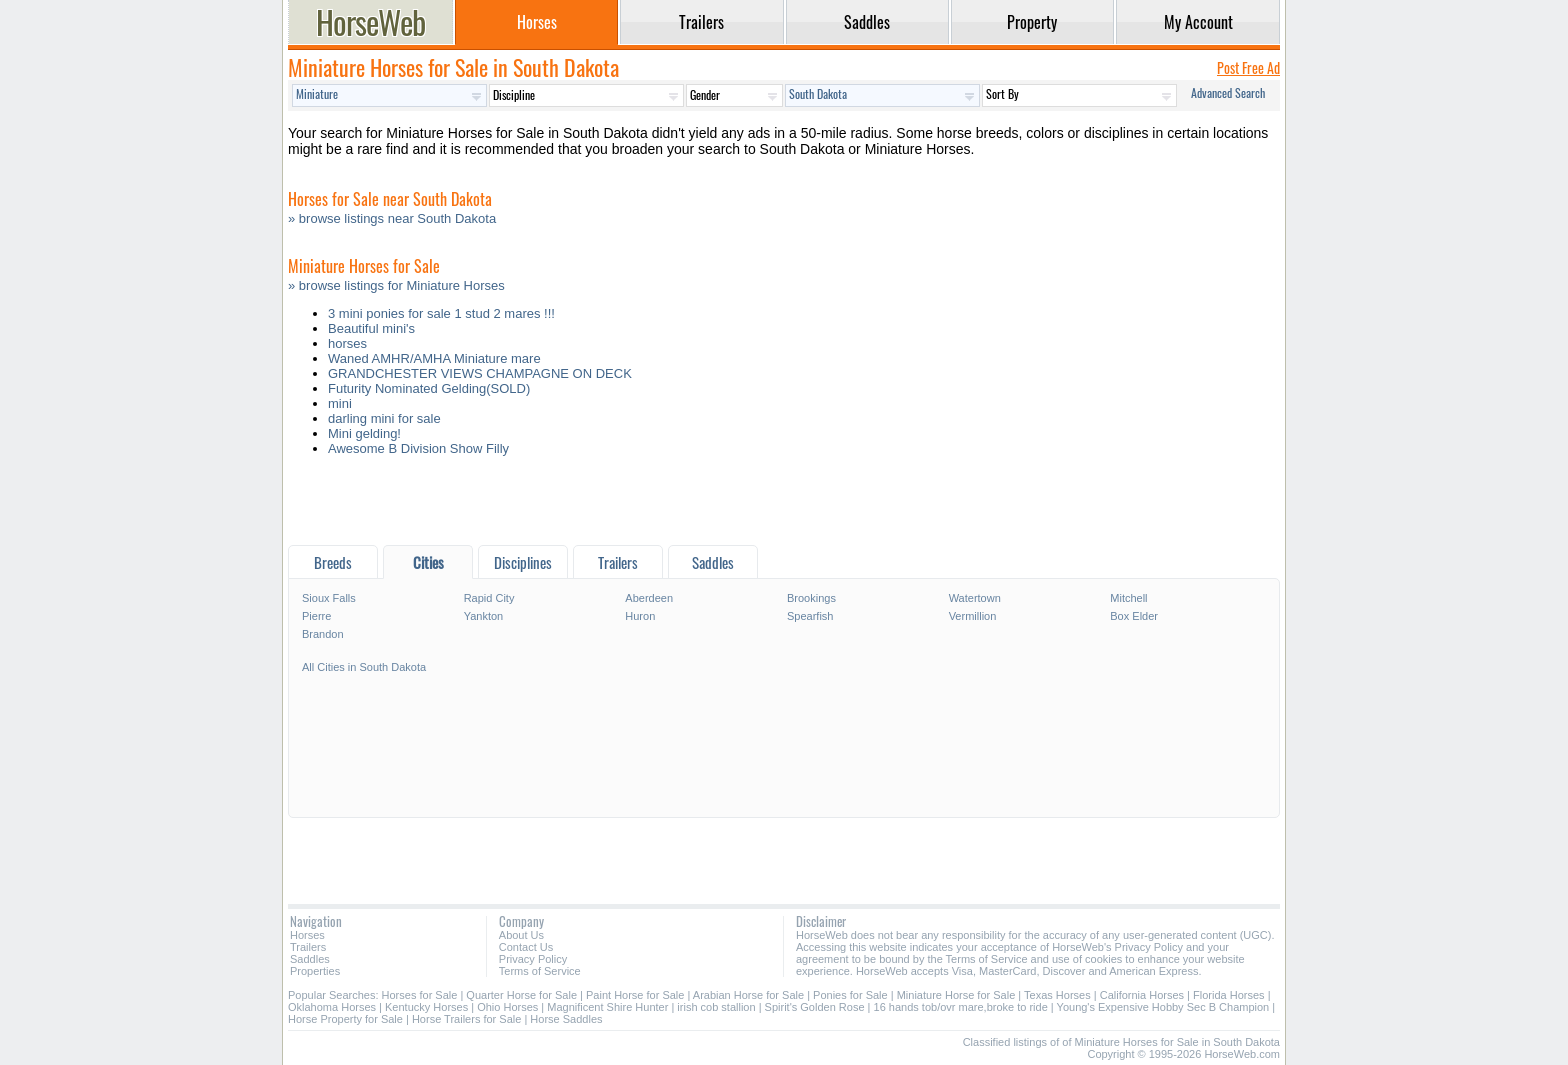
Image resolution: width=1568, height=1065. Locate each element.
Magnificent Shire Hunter (607, 1007)
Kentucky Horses (426, 1007)
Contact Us (526, 947)
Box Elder (1134, 616)
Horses (307, 935)
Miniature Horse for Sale (956, 995)
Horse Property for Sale (345, 1019)
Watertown (975, 598)
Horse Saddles (566, 1019)
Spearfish (810, 616)
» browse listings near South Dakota (392, 218)
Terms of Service (540, 971)
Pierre (316, 616)
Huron (640, 616)
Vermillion (973, 616)
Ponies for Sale (850, 995)
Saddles (310, 959)
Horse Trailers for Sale (466, 1019)
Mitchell (1128, 598)
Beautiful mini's (371, 328)
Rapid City (489, 598)
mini (340, 403)
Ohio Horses (507, 1007)
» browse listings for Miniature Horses (396, 285)
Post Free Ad (1248, 67)
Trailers (308, 947)
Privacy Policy (533, 959)
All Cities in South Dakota (364, 667)
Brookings (811, 598)
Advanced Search (1228, 92)
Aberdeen (649, 598)
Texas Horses (1057, 995)
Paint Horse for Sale (635, 995)
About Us (521, 935)
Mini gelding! (364, 433)
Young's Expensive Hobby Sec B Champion (1163, 1007)
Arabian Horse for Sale (748, 995)
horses (347, 343)
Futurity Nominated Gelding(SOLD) (429, 388)
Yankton (484, 616)
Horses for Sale (420, 995)
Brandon (323, 634)
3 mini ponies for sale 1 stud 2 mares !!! (441, 313)
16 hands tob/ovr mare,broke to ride (961, 1007)
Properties (315, 971)
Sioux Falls (329, 598)
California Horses (1142, 995)
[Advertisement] (784, 505)
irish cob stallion (716, 1007)
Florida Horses (1229, 995)
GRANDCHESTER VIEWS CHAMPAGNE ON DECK (480, 373)
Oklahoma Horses (332, 1007)
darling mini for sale (384, 418)
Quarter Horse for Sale (521, 995)
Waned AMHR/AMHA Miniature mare (434, 358)
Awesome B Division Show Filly (418, 448)
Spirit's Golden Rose (815, 1007)
